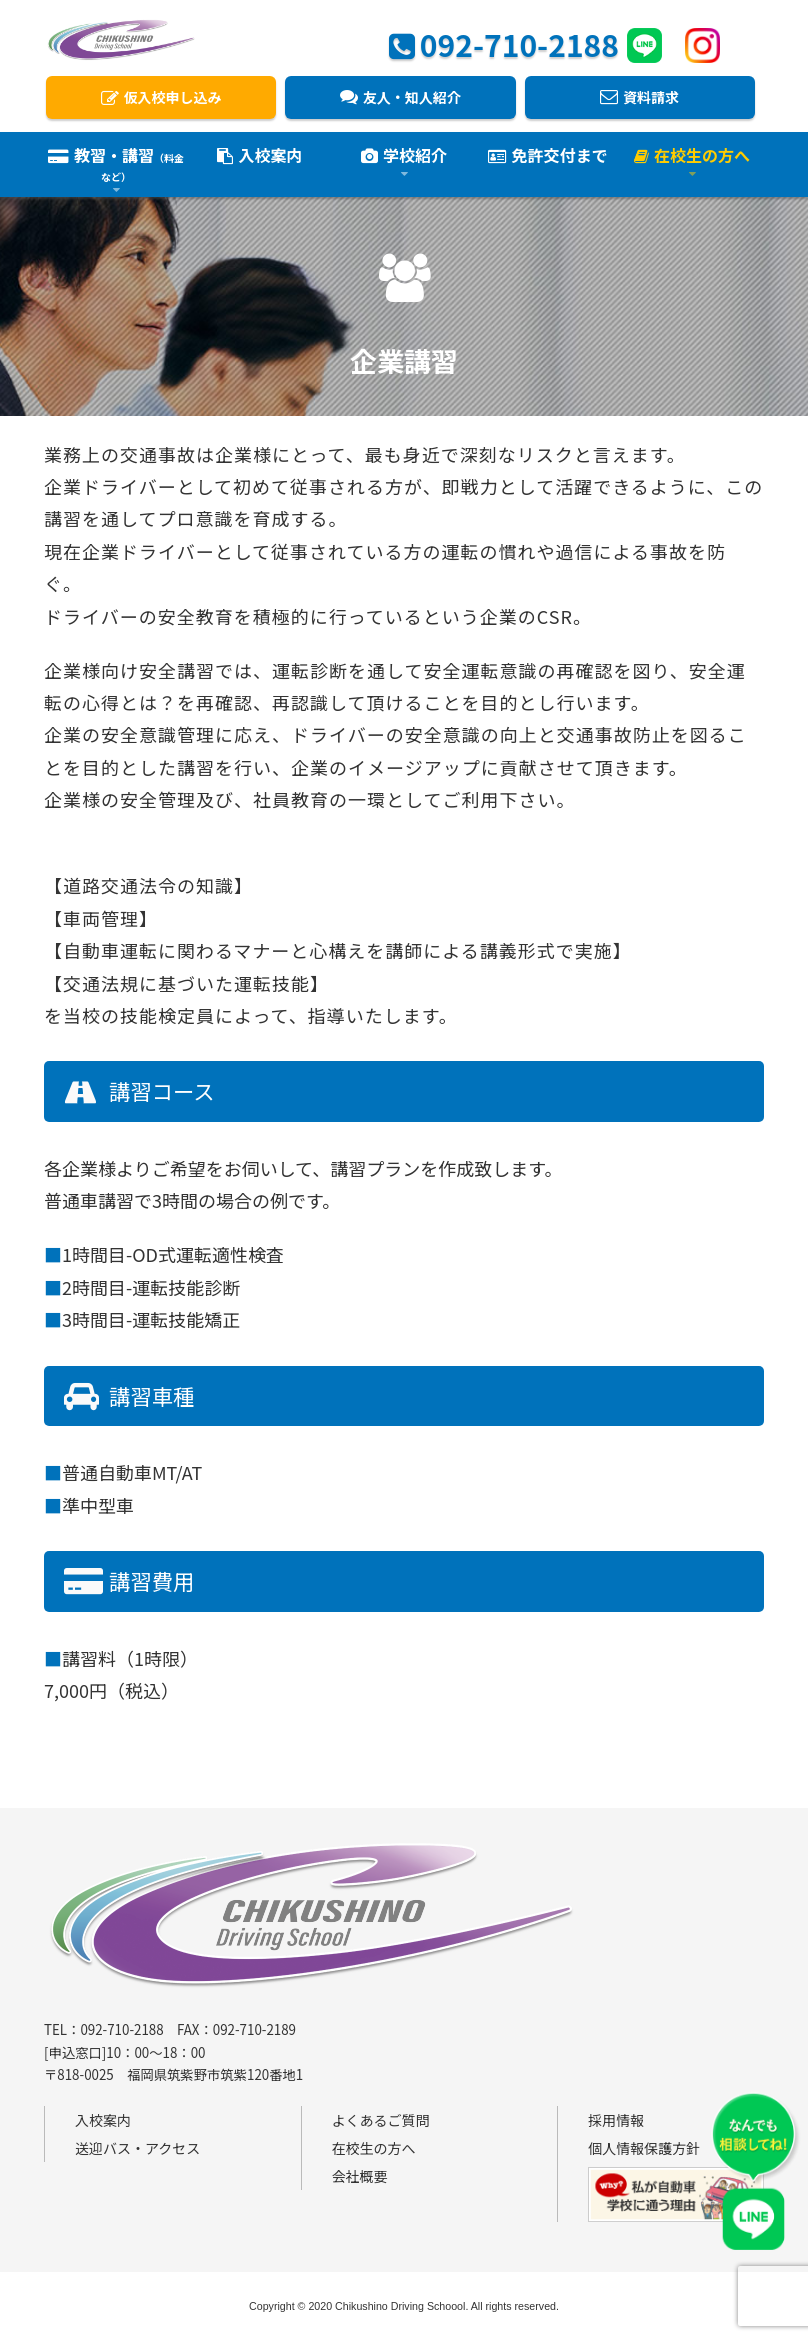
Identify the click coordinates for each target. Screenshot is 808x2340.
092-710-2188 (504, 42)
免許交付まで (547, 157)
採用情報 (616, 2120)
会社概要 (360, 2176)
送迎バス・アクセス (137, 2148)
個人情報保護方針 (644, 2148)
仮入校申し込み (161, 97)
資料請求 (639, 97)
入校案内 (259, 157)
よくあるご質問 (381, 2120)
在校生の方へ (374, 2148)
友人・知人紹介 (400, 97)
